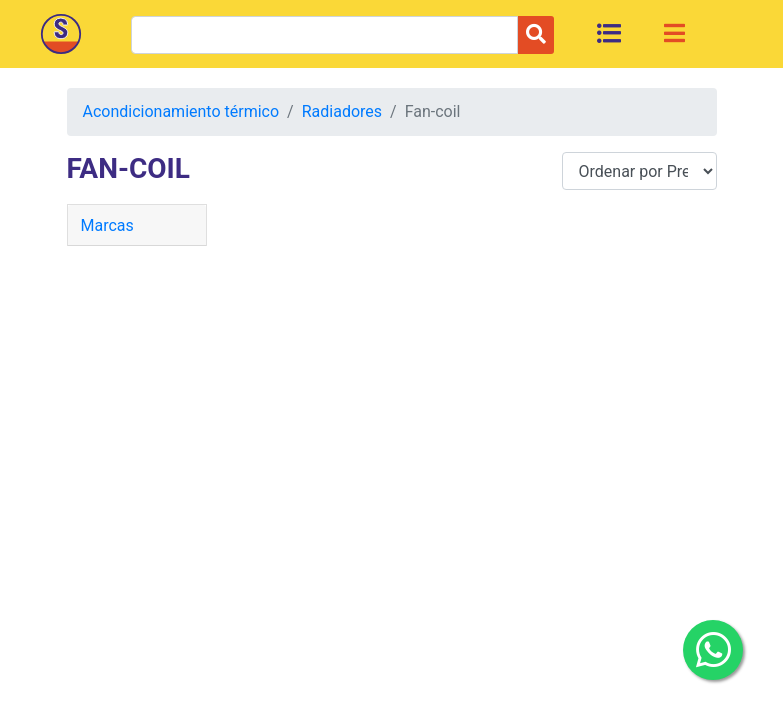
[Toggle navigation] (674, 33)
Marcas (107, 225)
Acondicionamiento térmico (181, 111)
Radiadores (342, 111)
